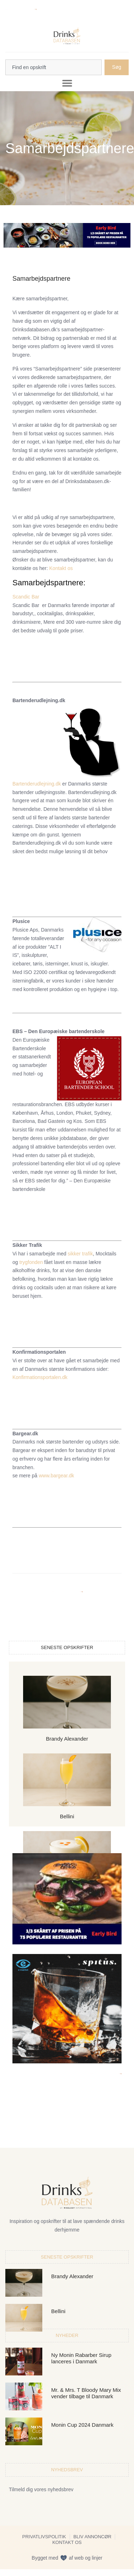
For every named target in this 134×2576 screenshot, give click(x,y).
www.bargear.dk (56, 1475)
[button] (67, 83)
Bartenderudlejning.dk (36, 784)
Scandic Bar (25, 597)
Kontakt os (61, 568)
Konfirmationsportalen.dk (40, 1377)
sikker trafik (79, 1253)
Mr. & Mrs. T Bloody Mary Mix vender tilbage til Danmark (86, 2393)
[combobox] (53, 67)
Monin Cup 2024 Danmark (82, 2425)
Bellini (67, 1816)
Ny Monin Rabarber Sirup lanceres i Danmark (81, 2358)
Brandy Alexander (67, 1739)
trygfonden (31, 1262)
